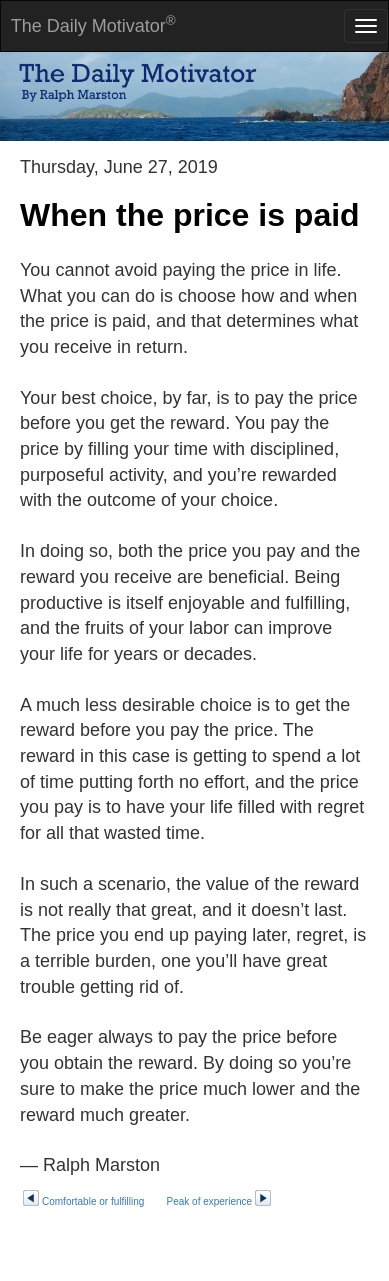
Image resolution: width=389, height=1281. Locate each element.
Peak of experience (220, 1201)
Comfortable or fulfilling (84, 1201)
